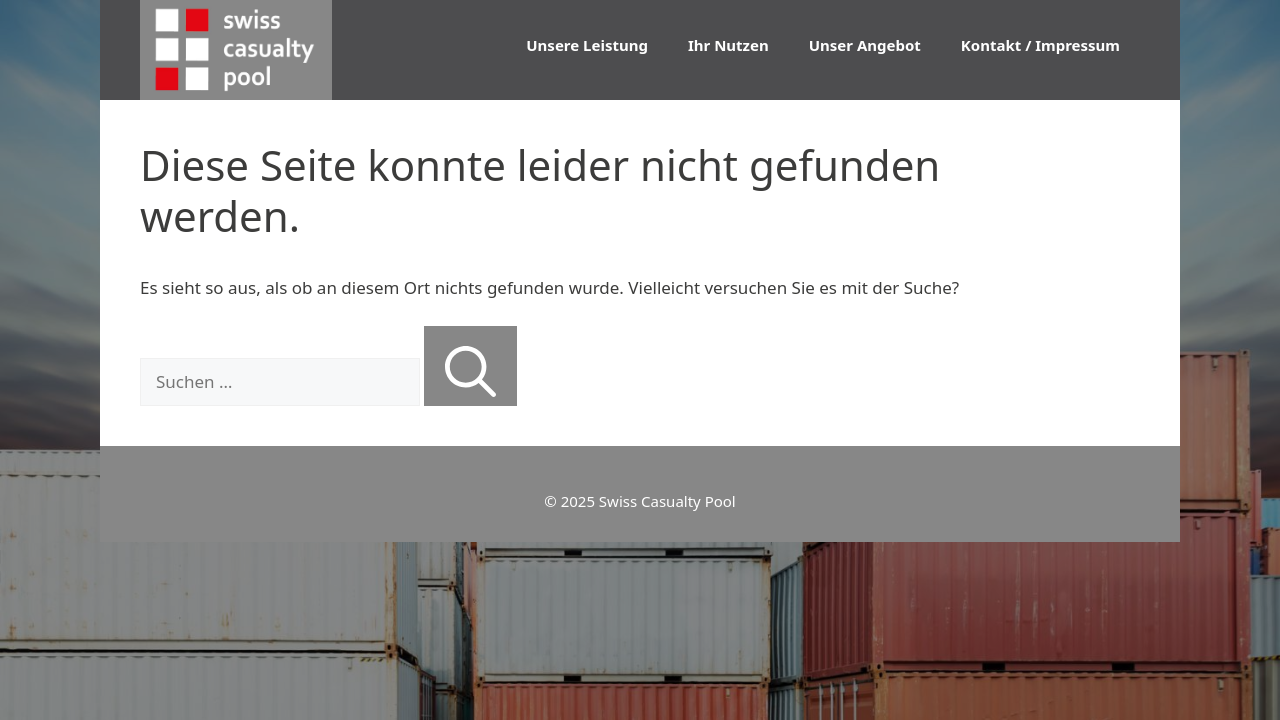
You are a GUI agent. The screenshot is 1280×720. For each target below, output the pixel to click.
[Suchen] (470, 366)
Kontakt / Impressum (1040, 45)
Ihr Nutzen (728, 45)
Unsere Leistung (587, 45)
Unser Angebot (865, 45)
